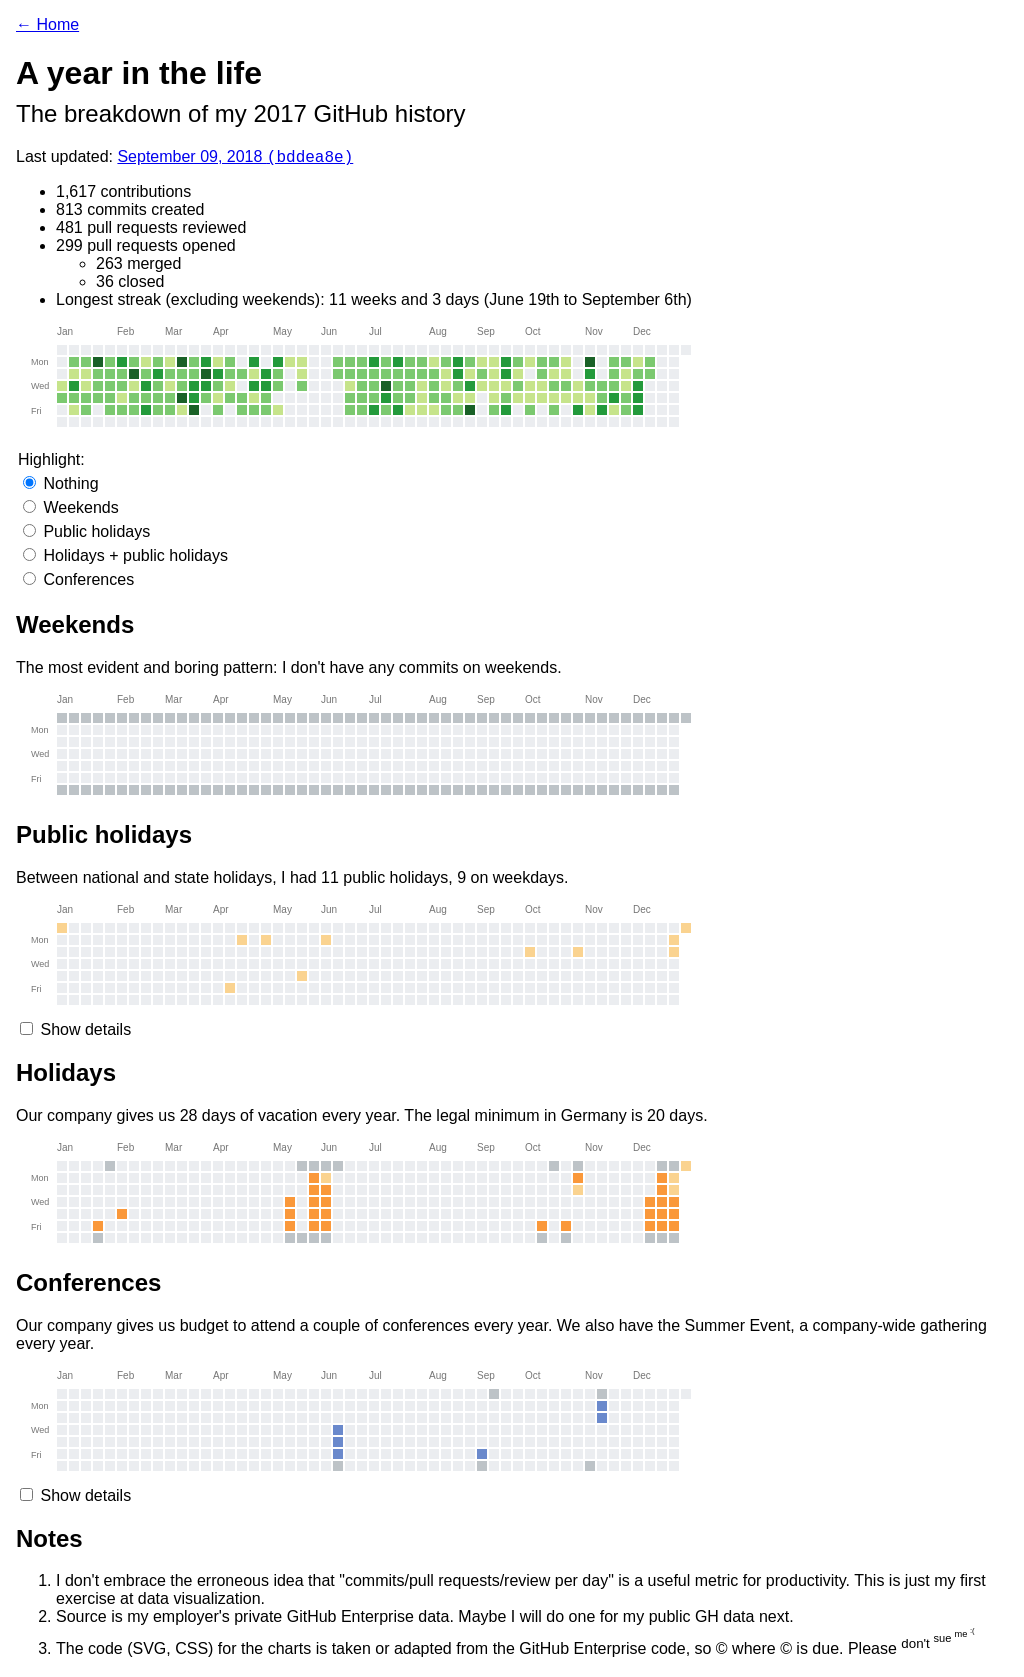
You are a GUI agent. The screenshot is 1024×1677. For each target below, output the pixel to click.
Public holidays (86, 534)
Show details (85, 1032)
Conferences (78, 582)
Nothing (61, 486)
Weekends (71, 510)
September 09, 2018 (235, 159)
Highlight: (51, 462)
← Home (47, 24)
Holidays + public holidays (125, 558)
